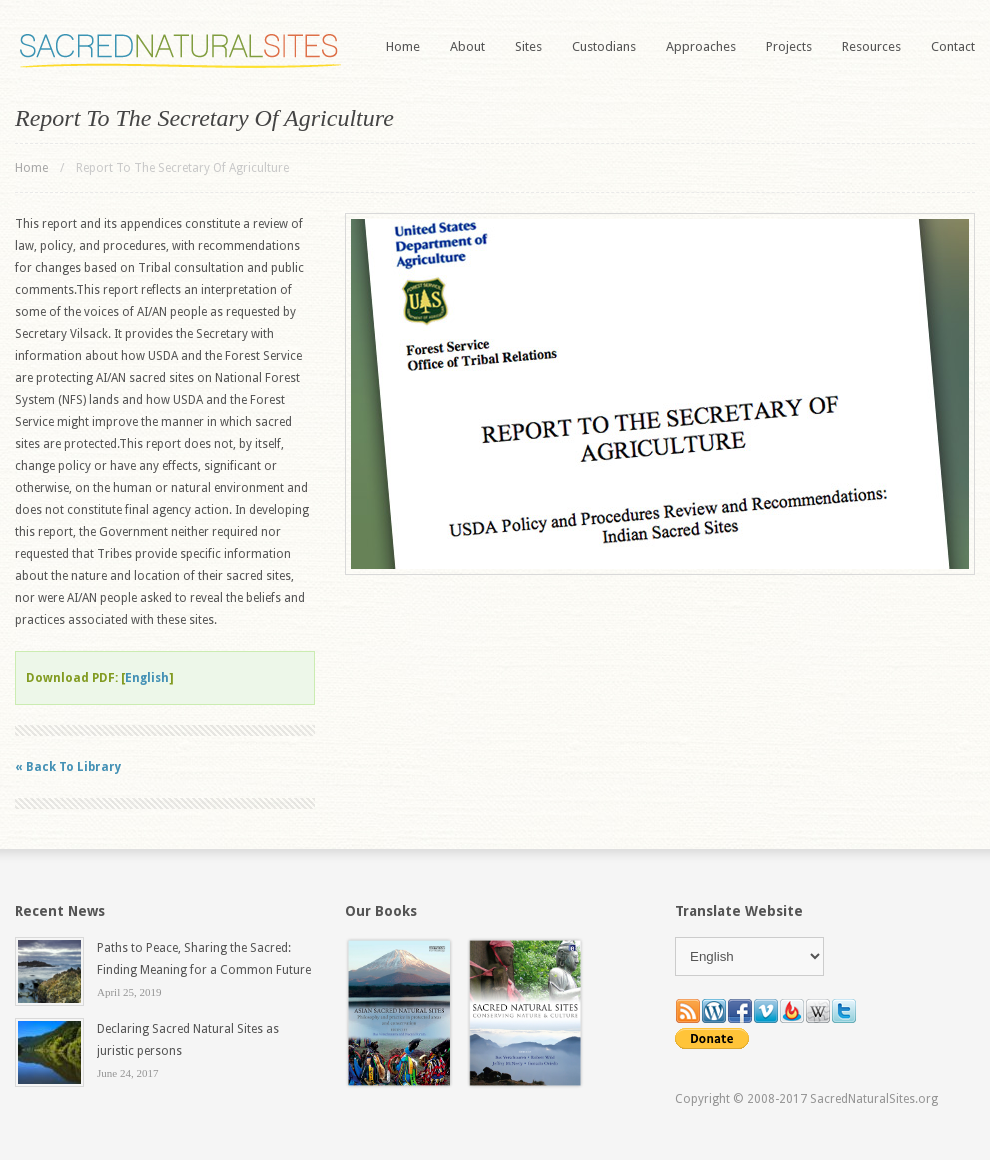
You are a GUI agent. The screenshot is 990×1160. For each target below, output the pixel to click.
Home (403, 46)
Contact (953, 46)
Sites (528, 46)
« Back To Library (68, 767)
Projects (789, 46)
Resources (871, 46)
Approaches (701, 46)
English (147, 678)
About (467, 46)
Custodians (604, 46)
